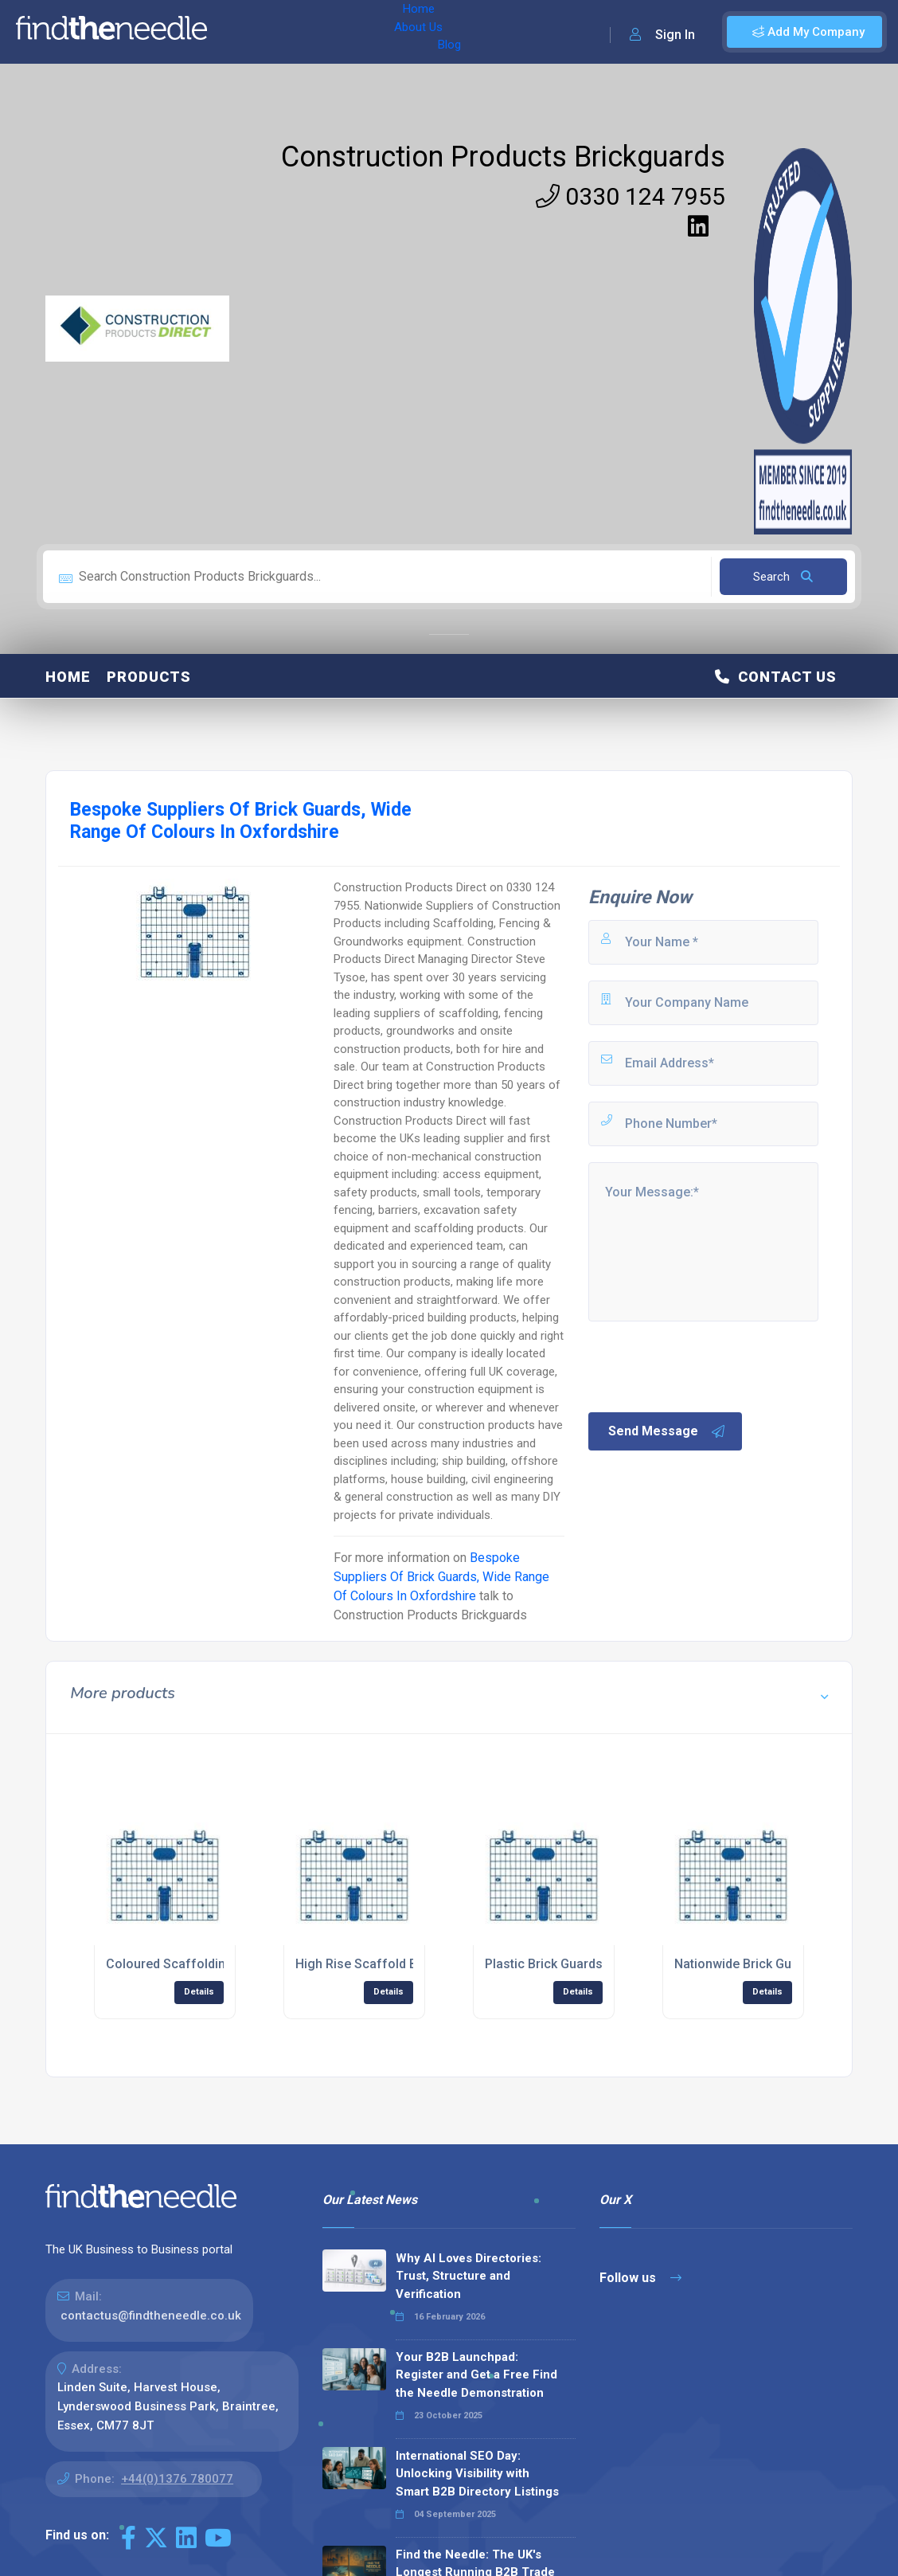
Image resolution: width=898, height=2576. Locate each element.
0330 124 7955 (630, 196)
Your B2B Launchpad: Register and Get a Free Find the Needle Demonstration (476, 2375)
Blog (357, 32)
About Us (301, 32)
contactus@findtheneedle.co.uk (151, 2315)
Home (241, 32)
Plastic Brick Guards (544, 1963)
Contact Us (776, 676)
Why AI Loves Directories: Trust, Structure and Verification (468, 2276)
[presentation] (707, 1365)
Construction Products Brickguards (503, 157)
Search (783, 577)
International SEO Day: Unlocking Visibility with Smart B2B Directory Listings (477, 2474)
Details (199, 1992)
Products (149, 676)
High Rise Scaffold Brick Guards (389, 1963)
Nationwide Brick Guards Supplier (771, 1963)
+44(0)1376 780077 (177, 2479)
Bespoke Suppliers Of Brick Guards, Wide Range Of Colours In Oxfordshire (441, 1576)
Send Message (667, 1431)
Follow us (640, 2277)
